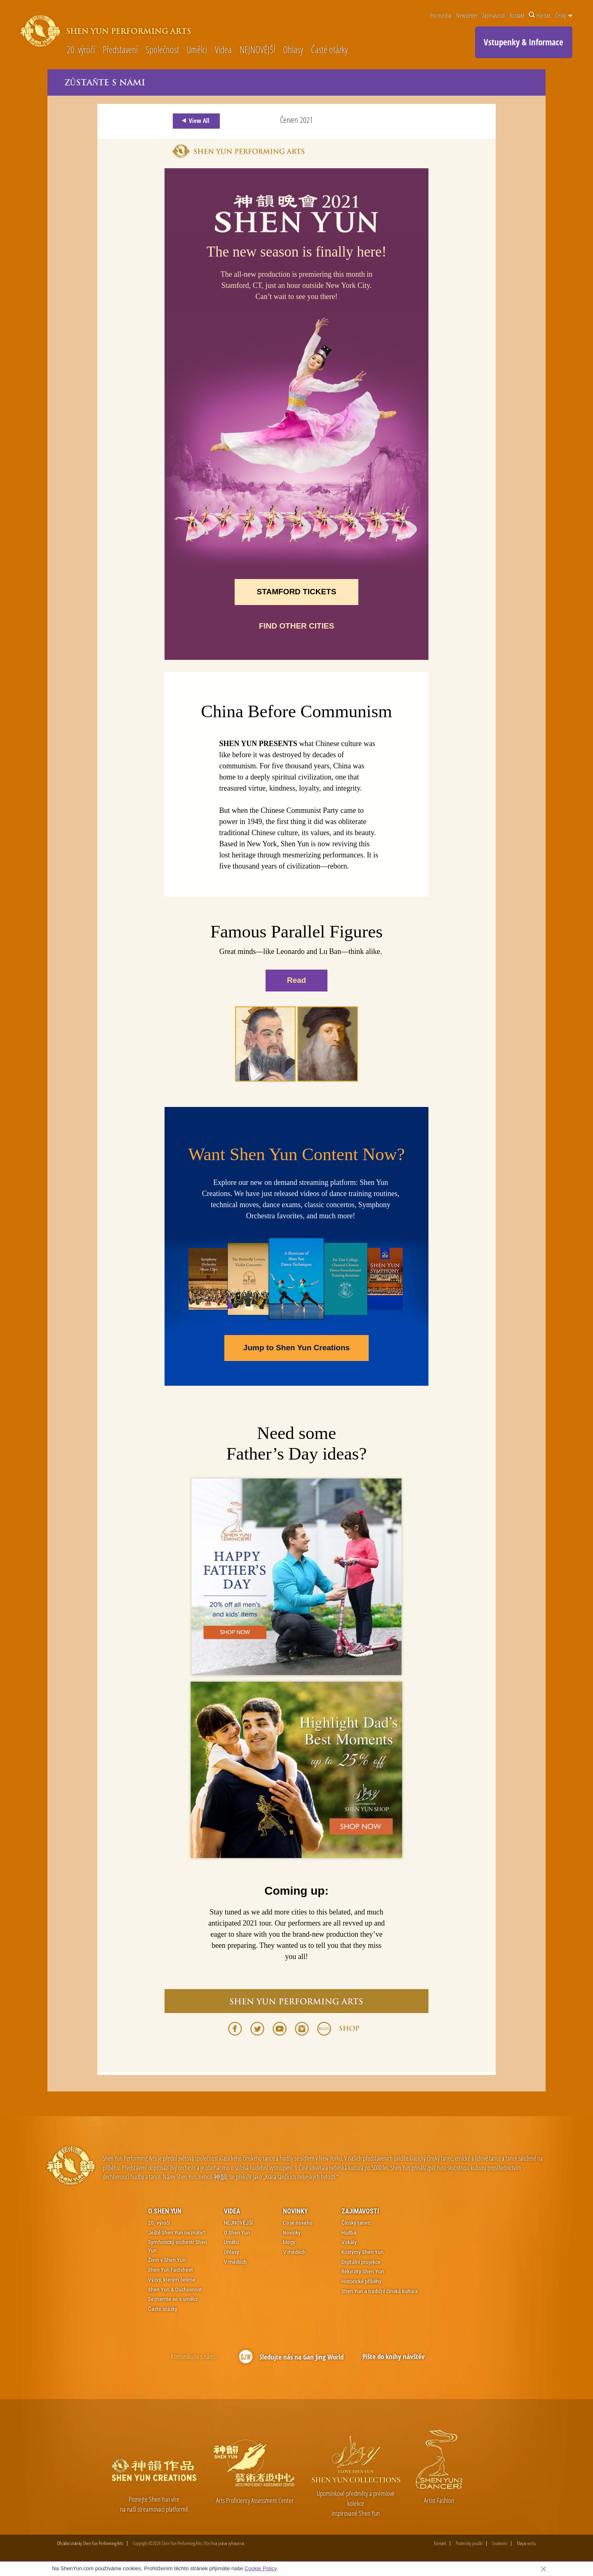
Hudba (348, 2233)
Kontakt (517, 15)
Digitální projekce (361, 2262)
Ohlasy (293, 50)
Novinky (295, 2212)
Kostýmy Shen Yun (362, 2252)
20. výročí (81, 50)
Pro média (440, 15)
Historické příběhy (361, 2281)
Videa (223, 50)
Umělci (196, 50)
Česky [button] (563, 15)
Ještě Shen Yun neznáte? (176, 2233)
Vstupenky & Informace (523, 42)
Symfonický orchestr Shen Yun (177, 2246)
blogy (289, 2242)
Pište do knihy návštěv (393, 2357)
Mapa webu (526, 2543)
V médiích (235, 2262)
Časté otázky (329, 50)
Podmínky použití (469, 2543)
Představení (120, 50)
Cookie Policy (261, 2568)
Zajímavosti (493, 15)
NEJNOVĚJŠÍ (257, 50)
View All (194, 121)
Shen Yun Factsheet (170, 2270)
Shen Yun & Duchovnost (175, 2289)
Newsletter (467, 15)
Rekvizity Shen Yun (362, 2271)
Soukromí (499, 2543)
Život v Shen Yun (167, 2260)
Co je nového (298, 2223)
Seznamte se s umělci (173, 2299)
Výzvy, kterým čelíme (171, 2280)
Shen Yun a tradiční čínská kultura (379, 2291)
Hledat (539, 15)
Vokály (349, 2242)
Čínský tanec (355, 2223)
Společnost (162, 50)
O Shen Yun (164, 2212)
